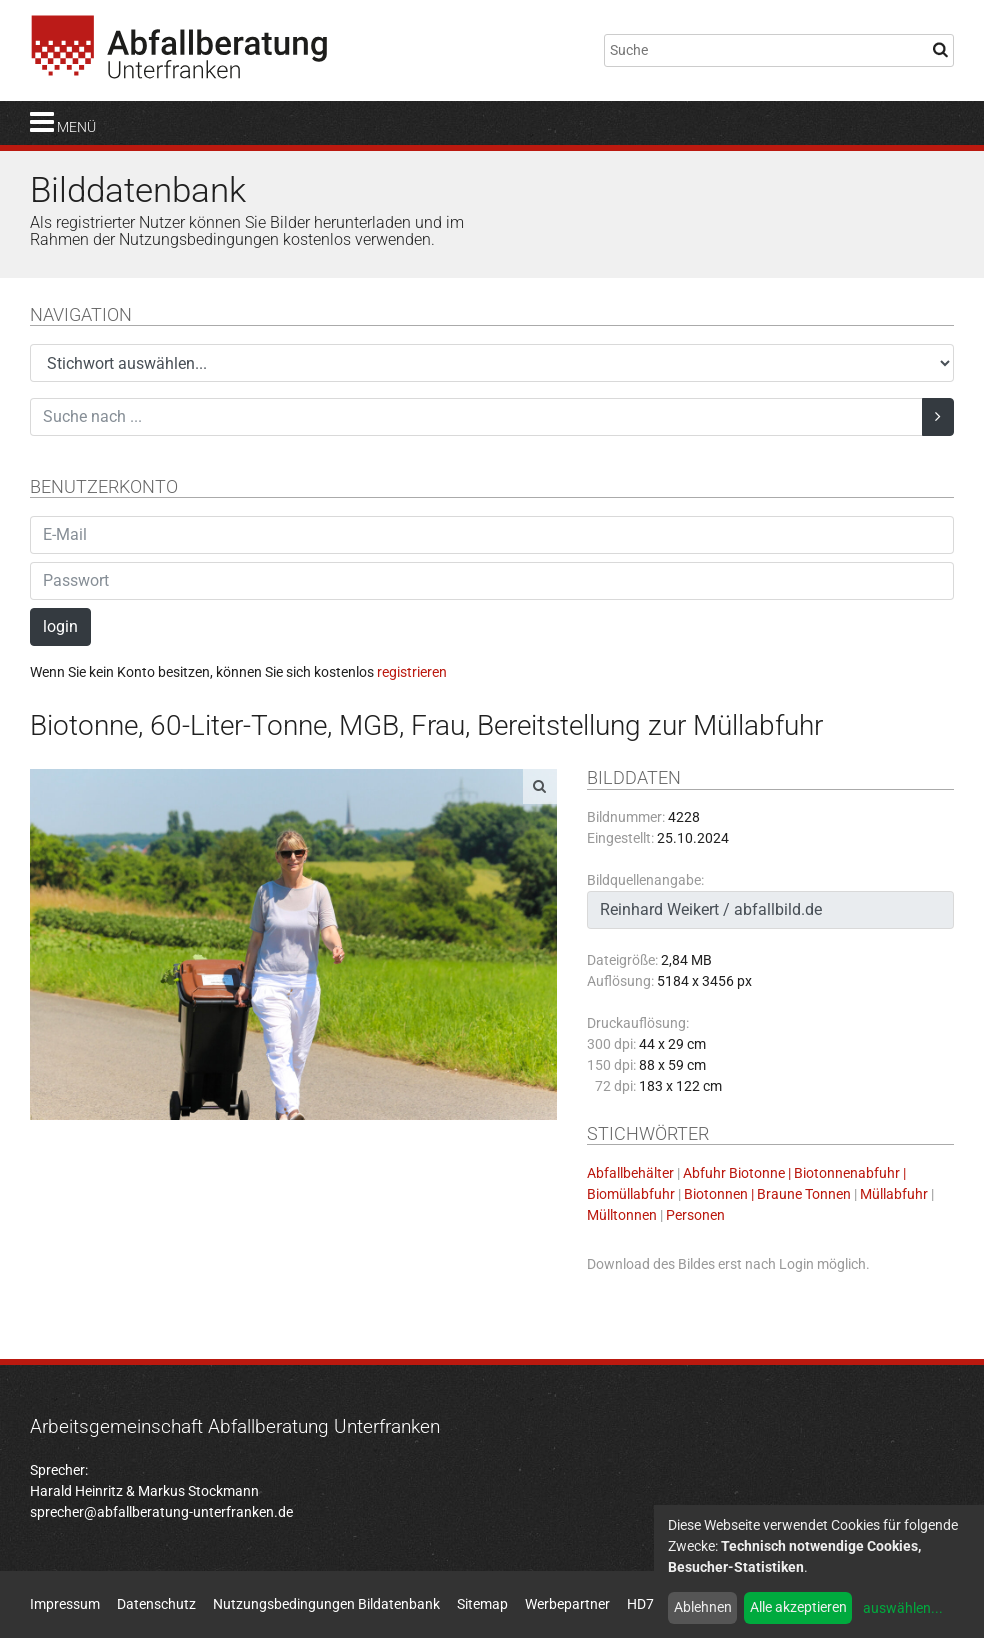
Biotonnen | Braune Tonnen (767, 1194)
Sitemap (482, 1604)
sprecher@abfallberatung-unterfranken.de (161, 1512)
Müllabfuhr (894, 1194)
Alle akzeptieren (798, 1607)
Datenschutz (156, 1604)
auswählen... (903, 1608)
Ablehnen (703, 1607)
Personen (695, 1215)
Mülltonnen (622, 1215)
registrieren (412, 672)
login (60, 626)
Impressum (65, 1604)
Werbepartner (567, 1604)
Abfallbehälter (630, 1173)
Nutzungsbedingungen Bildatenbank (326, 1604)
